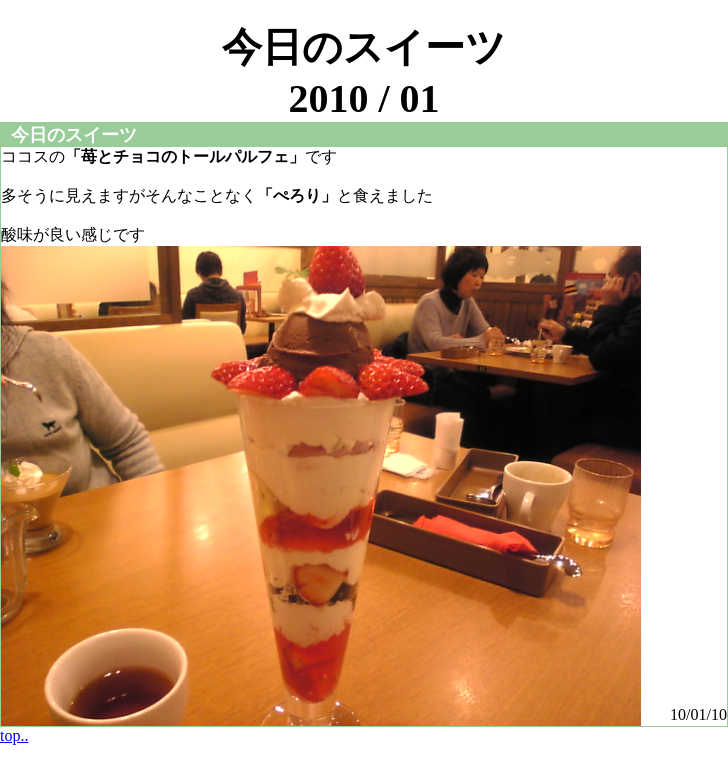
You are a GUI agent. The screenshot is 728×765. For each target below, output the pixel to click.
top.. (14, 735)
